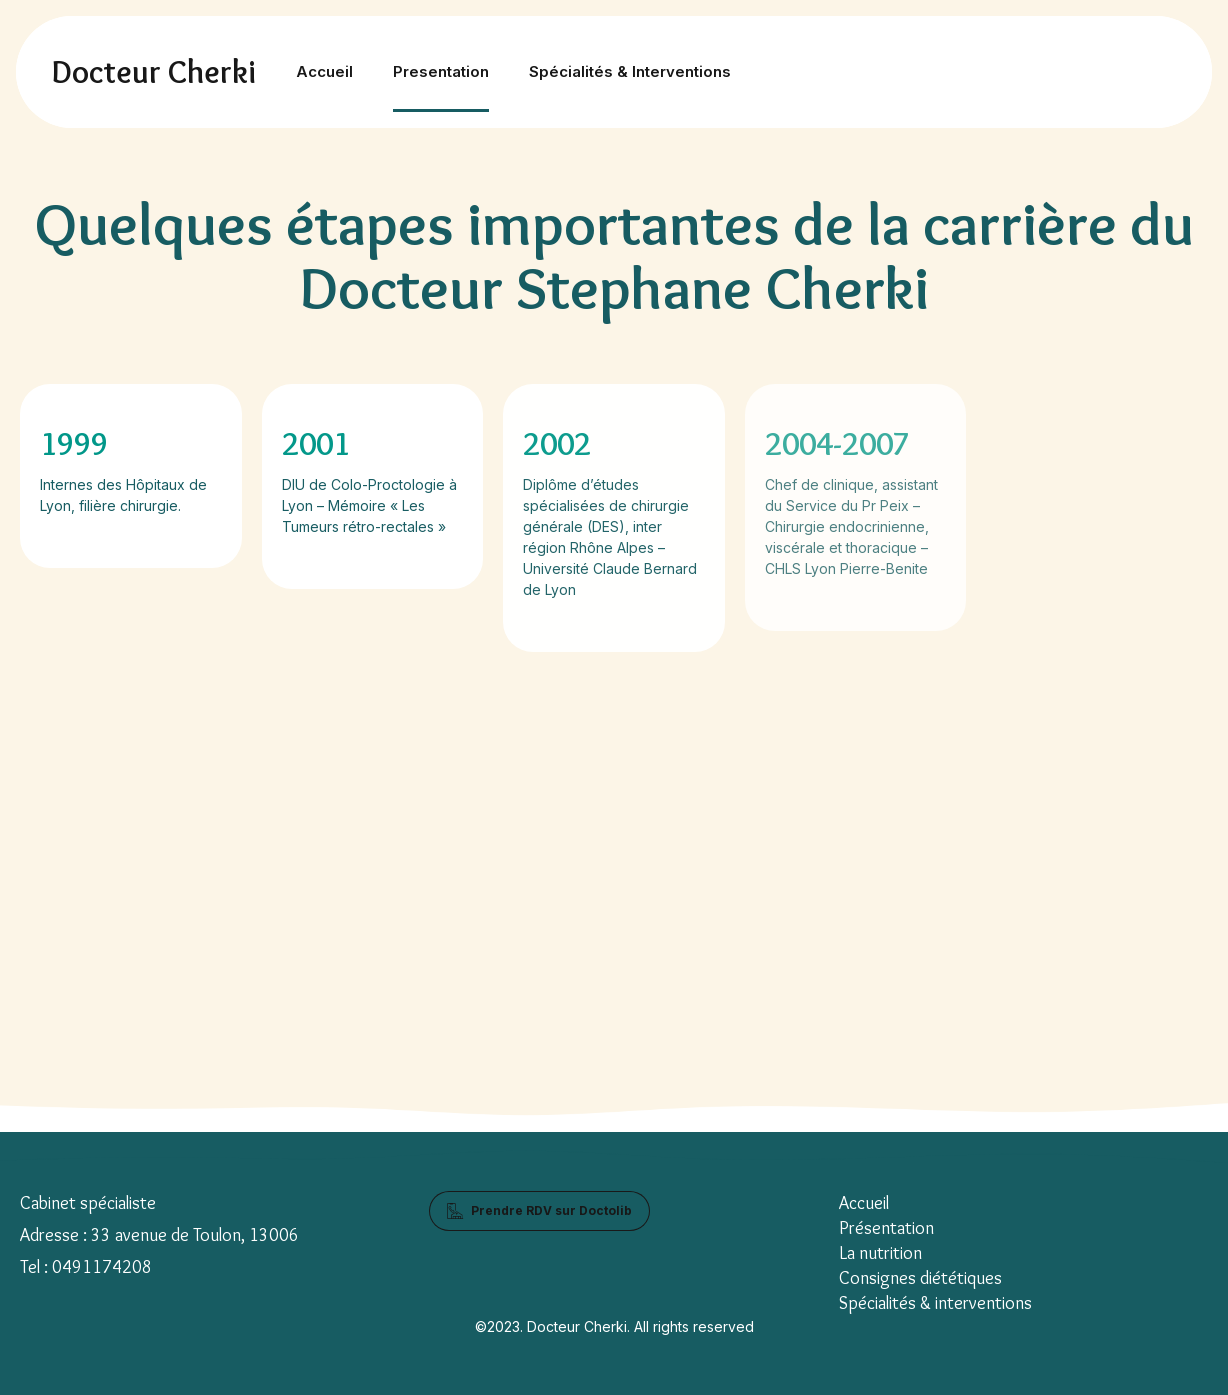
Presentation (441, 71)
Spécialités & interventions (935, 1303)
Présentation (886, 1228)
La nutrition (880, 1253)
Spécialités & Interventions (630, 71)
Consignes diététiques (920, 1278)
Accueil (324, 71)
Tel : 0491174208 (86, 1267)
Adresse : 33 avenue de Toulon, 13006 (159, 1235)
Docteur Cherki (154, 71)
